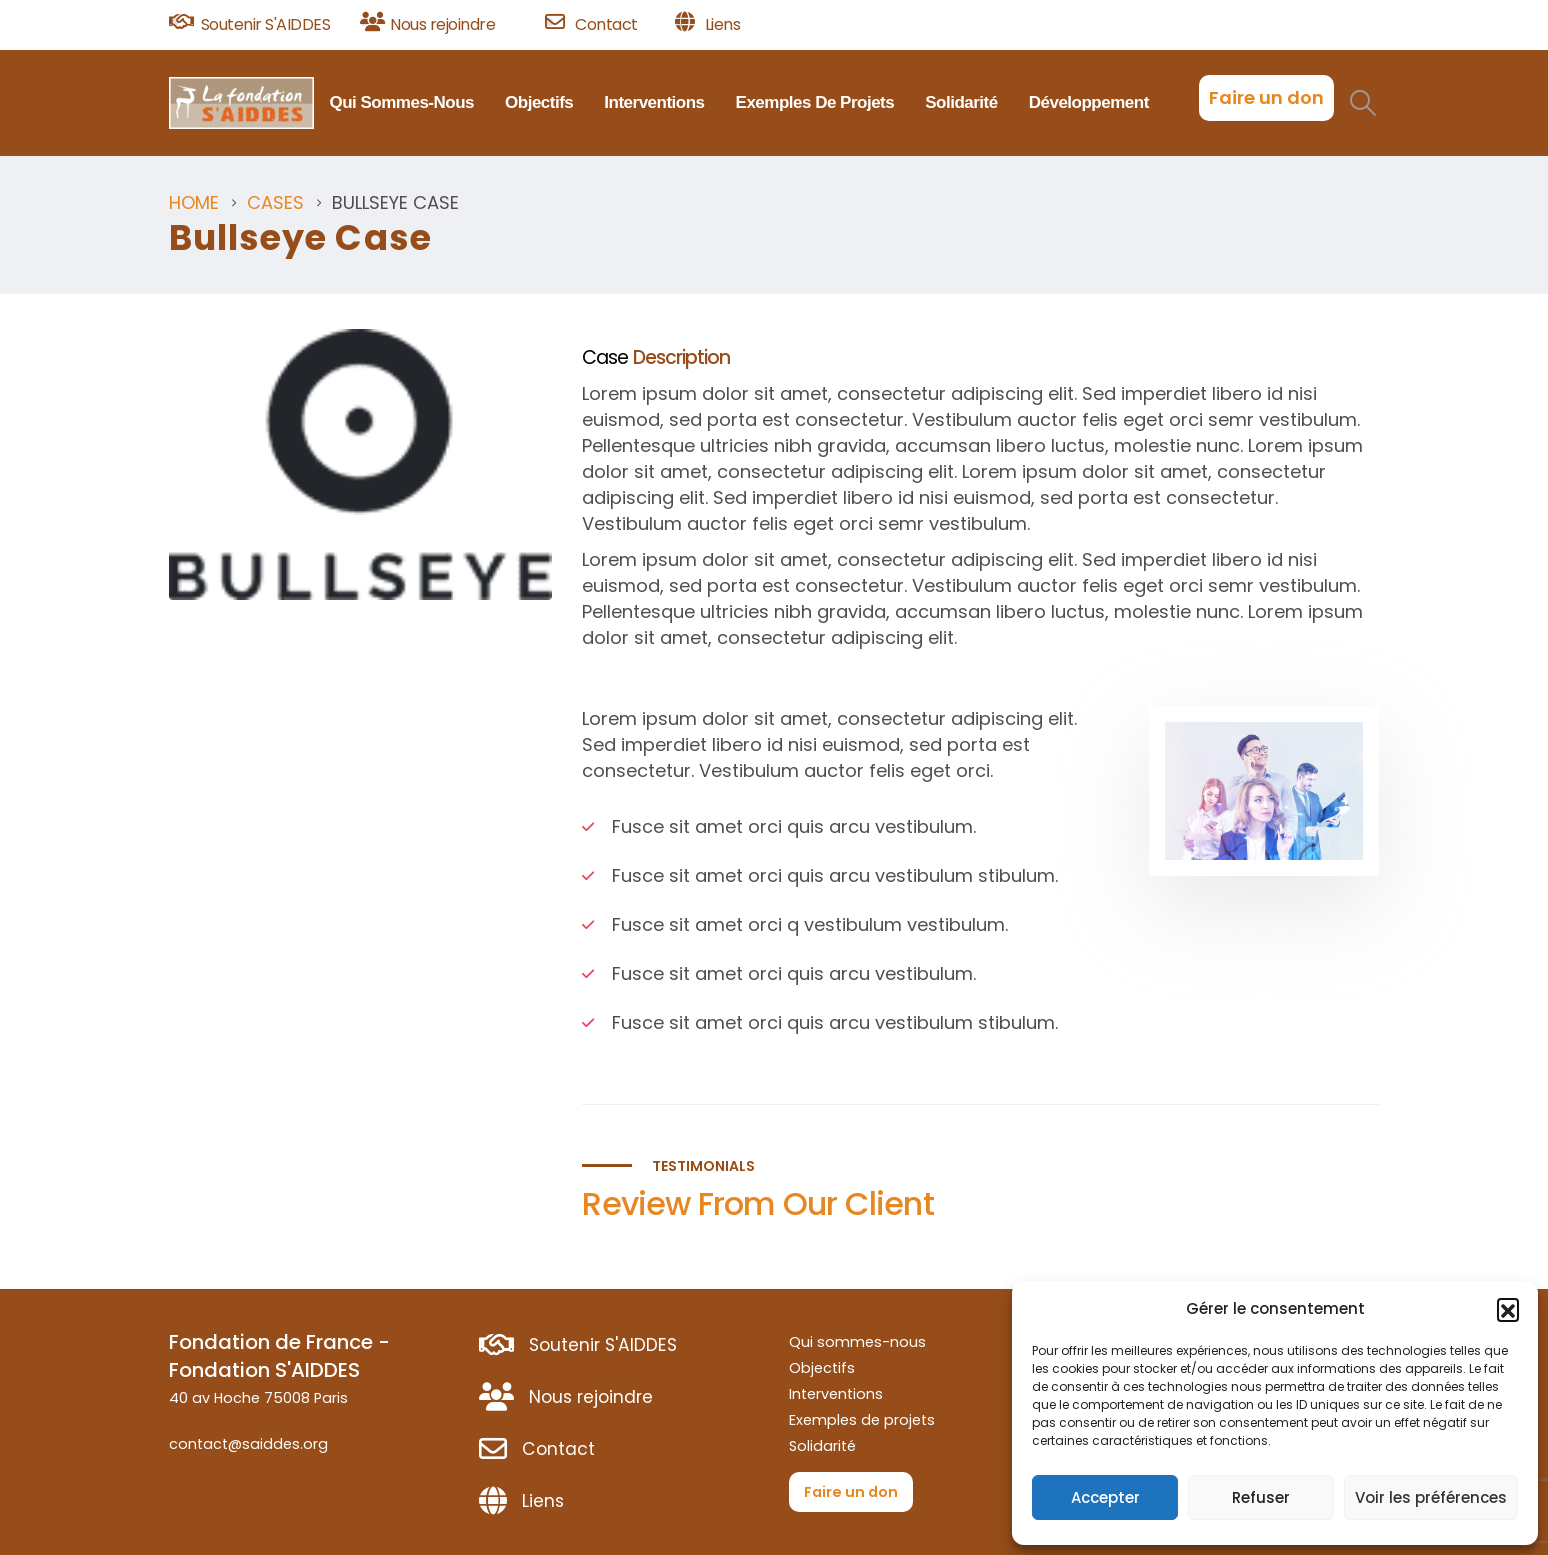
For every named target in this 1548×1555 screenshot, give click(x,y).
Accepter (1105, 1497)
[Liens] (708, 25)
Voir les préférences (1431, 1497)
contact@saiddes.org (248, 1444)
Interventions (654, 102)
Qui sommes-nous (401, 102)
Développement (1089, 102)
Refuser (1261, 1497)
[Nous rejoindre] (445, 25)
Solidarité (961, 102)
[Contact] (603, 25)
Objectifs (539, 102)
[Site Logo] (241, 103)
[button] (1508, 1309)
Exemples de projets (815, 102)
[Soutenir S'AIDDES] (257, 25)
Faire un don (1266, 97)
